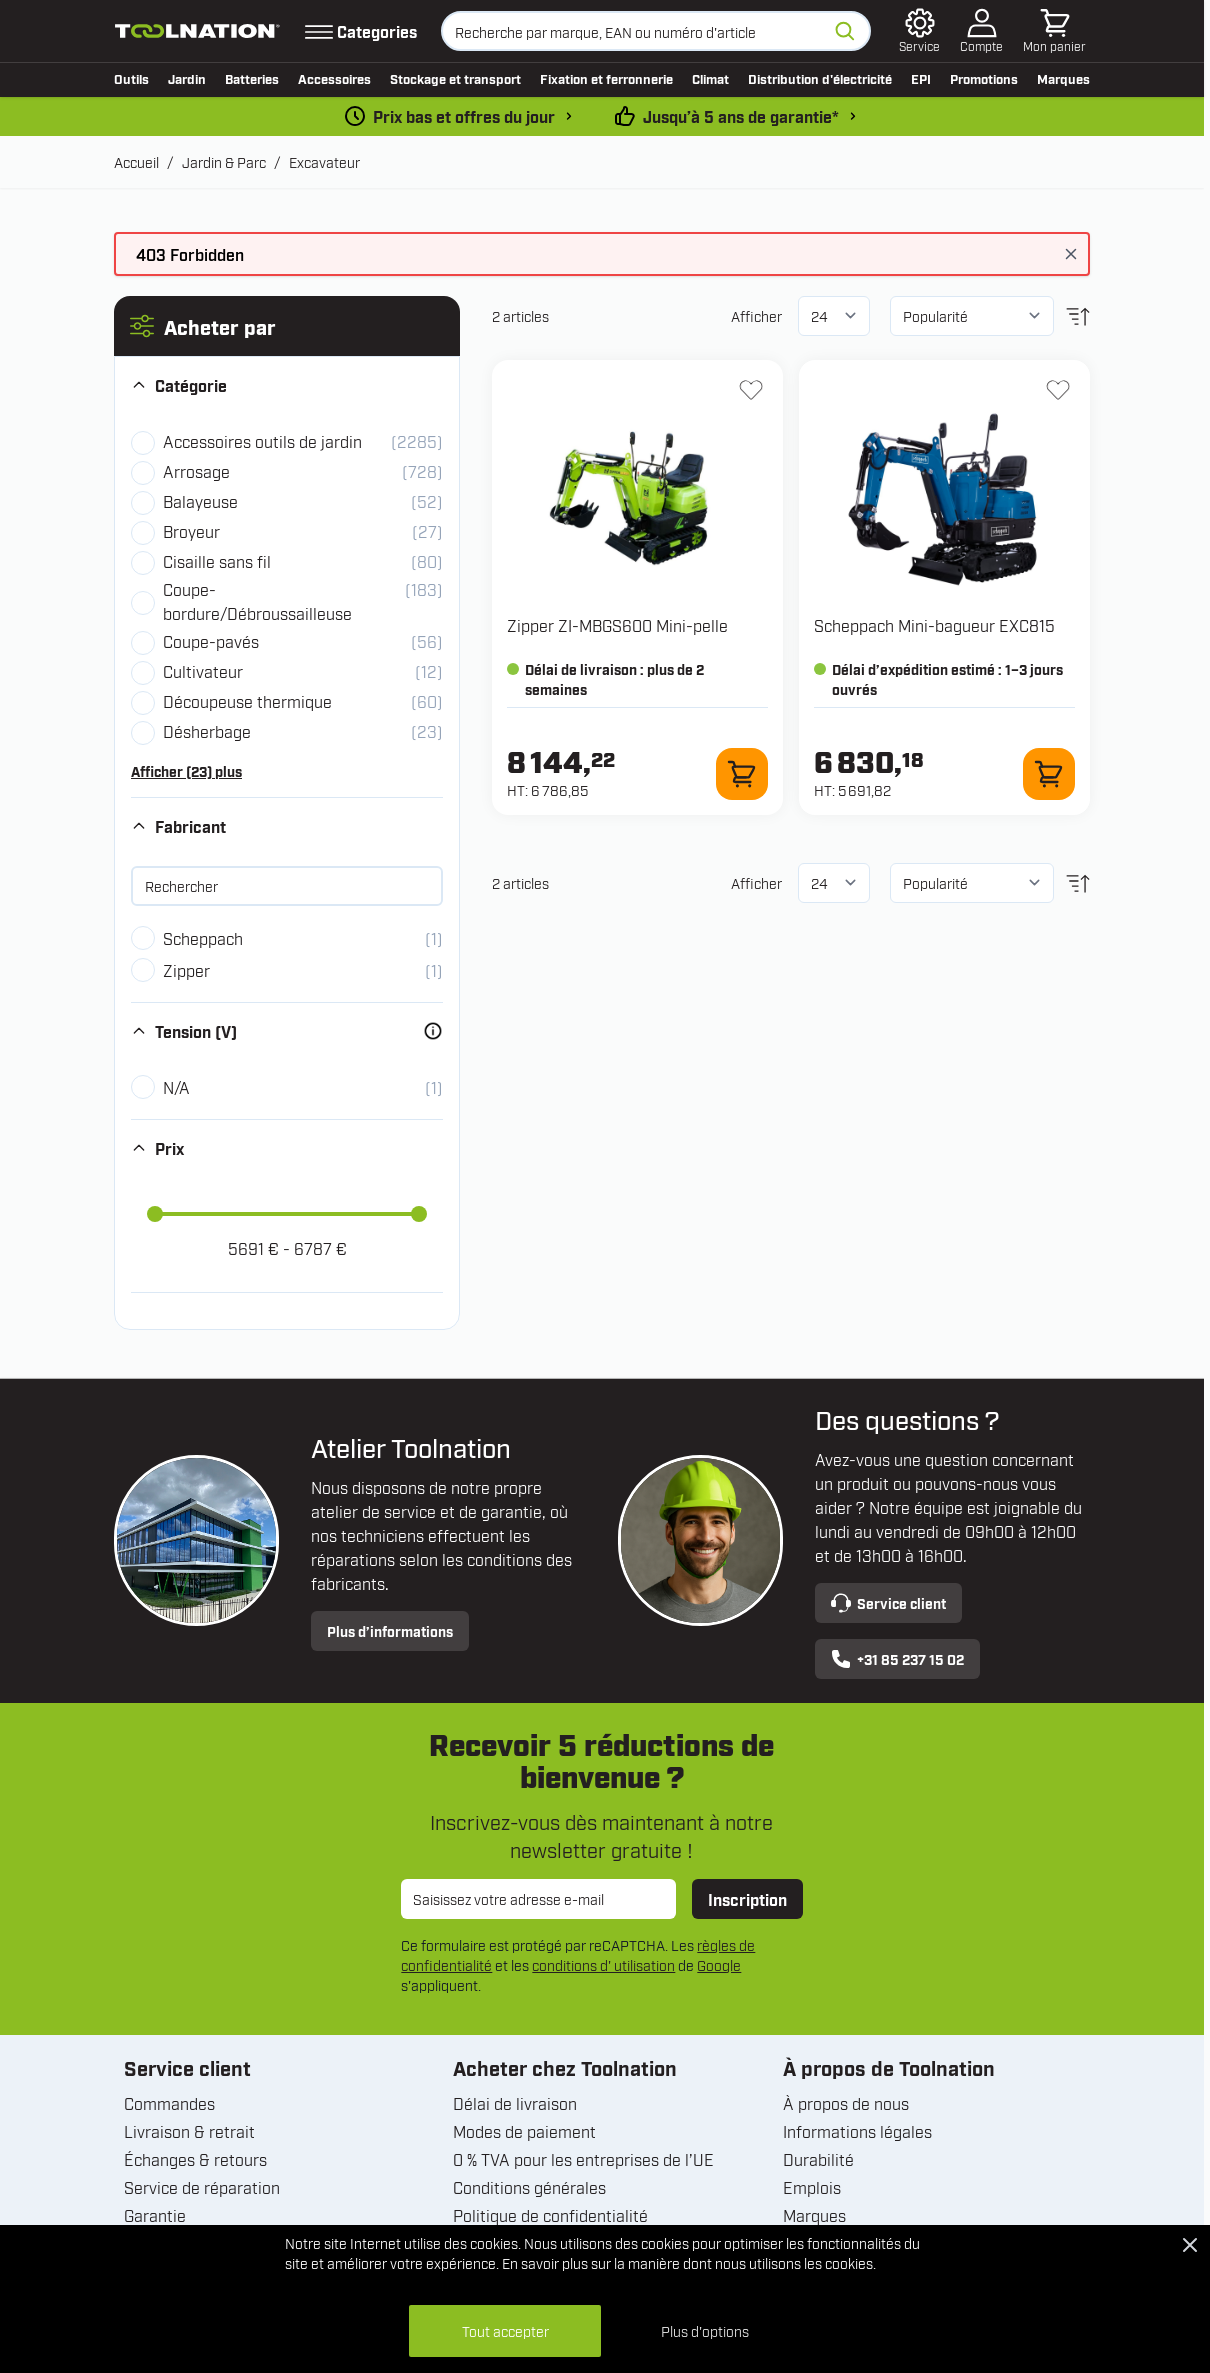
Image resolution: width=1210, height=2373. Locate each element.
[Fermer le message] (1071, 254)
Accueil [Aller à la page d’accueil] (136, 161)
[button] (287, 326)
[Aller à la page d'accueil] (197, 31)
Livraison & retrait (189, 2131)
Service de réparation (202, 2187)
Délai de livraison (515, 2103)
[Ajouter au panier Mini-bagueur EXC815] (1049, 774)
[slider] (155, 1214)
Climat (710, 78)
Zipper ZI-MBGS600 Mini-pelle (617, 625)
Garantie (155, 2215)
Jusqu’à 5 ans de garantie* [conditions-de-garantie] (741, 116)
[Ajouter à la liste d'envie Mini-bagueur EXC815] (1058, 390)
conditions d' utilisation (603, 1964)
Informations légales (857, 2131)
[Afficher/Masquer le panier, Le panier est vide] (1054, 31)
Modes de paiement (524, 2131)
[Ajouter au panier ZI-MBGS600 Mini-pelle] (742, 774)
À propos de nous (846, 2103)
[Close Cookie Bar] (1190, 2245)
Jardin (187, 78)
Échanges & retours (195, 2159)
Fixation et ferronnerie (606, 78)
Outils (131, 78)
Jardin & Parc (224, 161)
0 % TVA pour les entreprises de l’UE (583, 2159)
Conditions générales (529, 2187)
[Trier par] (972, 316)
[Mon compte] (981, 31)
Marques (1063, 78)
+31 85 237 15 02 (897, 1659)
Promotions (984, 78)
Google (719, 1964)
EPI (921, 78)
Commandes (169, 2103)
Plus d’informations (390, 1630)
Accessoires (334, 78)
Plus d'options (705, 2330)
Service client (888, 1603)
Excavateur (324, 161)
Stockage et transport (455, 78)
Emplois (812, 2187)
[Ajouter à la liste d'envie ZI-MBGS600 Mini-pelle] (751, 390)
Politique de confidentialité (550, 2215)
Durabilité (818, 2159)
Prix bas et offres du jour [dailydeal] (464, 116)
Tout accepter (505, 2330)
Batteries (252, 78)
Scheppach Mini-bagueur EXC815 (934, 625)
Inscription (747, 1899)
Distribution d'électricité (820, 78)
